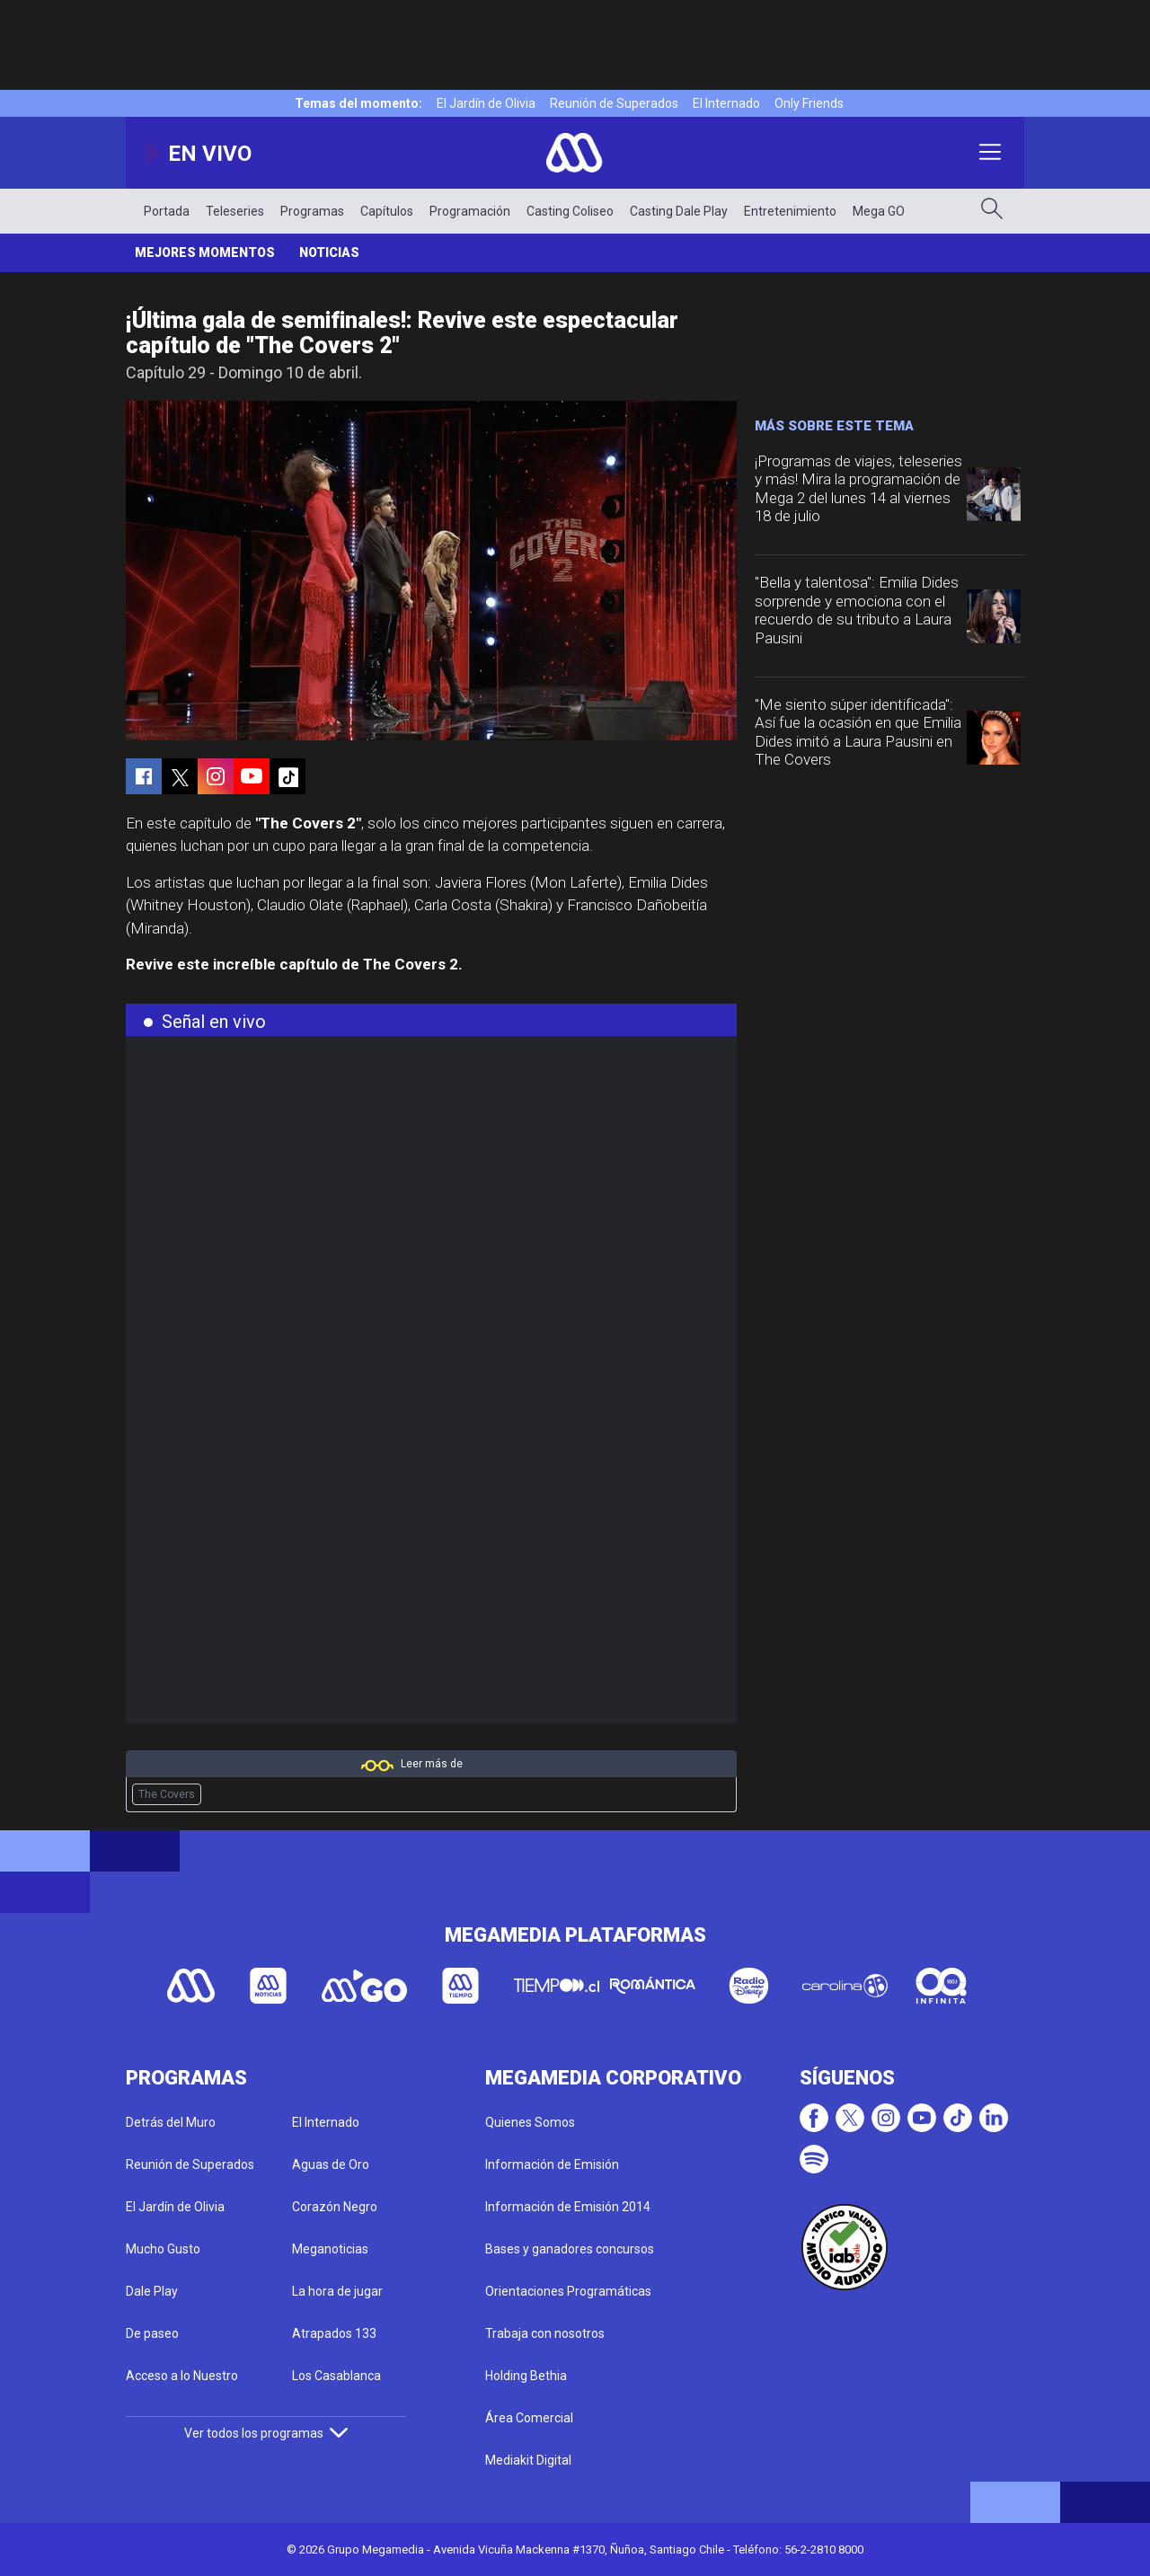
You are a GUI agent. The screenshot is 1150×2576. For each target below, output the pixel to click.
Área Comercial (529, 2418)
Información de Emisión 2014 (567, 2207)
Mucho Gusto (163, 2249)
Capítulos (386, 211)
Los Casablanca (336, 2375)
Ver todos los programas (266, 2433)
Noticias (329, 252)
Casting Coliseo (570, 211)
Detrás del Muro (171, 2122)
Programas (312, 211)
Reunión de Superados (614, 103)
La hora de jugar (337, 2291)
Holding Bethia (526, 2375)
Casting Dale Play (679, 211)
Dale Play (152, 2291)
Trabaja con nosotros (545, 2333)
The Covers (166, 1794)
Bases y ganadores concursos (569, 2249)
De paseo (152, 2333)
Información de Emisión (552, 2164)
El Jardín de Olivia (486, 103)
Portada (167, 211)
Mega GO (879, 211)
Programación (469, 211)
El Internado (726, 103)
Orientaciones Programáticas (568, 2291)
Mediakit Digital (528, 2460)
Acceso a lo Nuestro (182, 2375)
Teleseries (235, 211)
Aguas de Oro (330, 2164)
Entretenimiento (790, 211)
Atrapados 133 (334, 2333)
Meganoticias (330, 2249)
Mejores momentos (205, 252)
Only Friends (809, 103)
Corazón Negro (334, 2207)
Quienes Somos (530, 2122)
